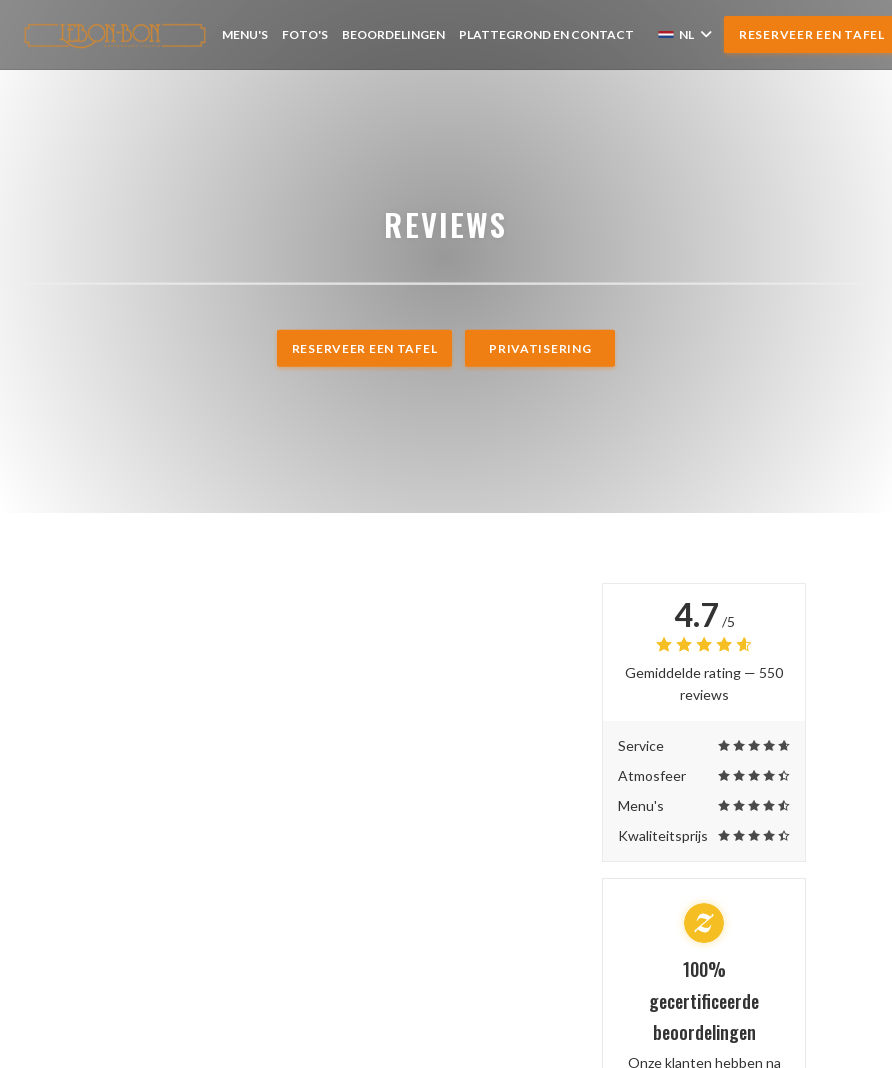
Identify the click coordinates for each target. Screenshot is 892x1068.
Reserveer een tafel (365, 348)
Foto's (305, 34)
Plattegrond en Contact (546, 34)
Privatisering (540, 348)
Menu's (245, 34)
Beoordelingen (393, 34)
